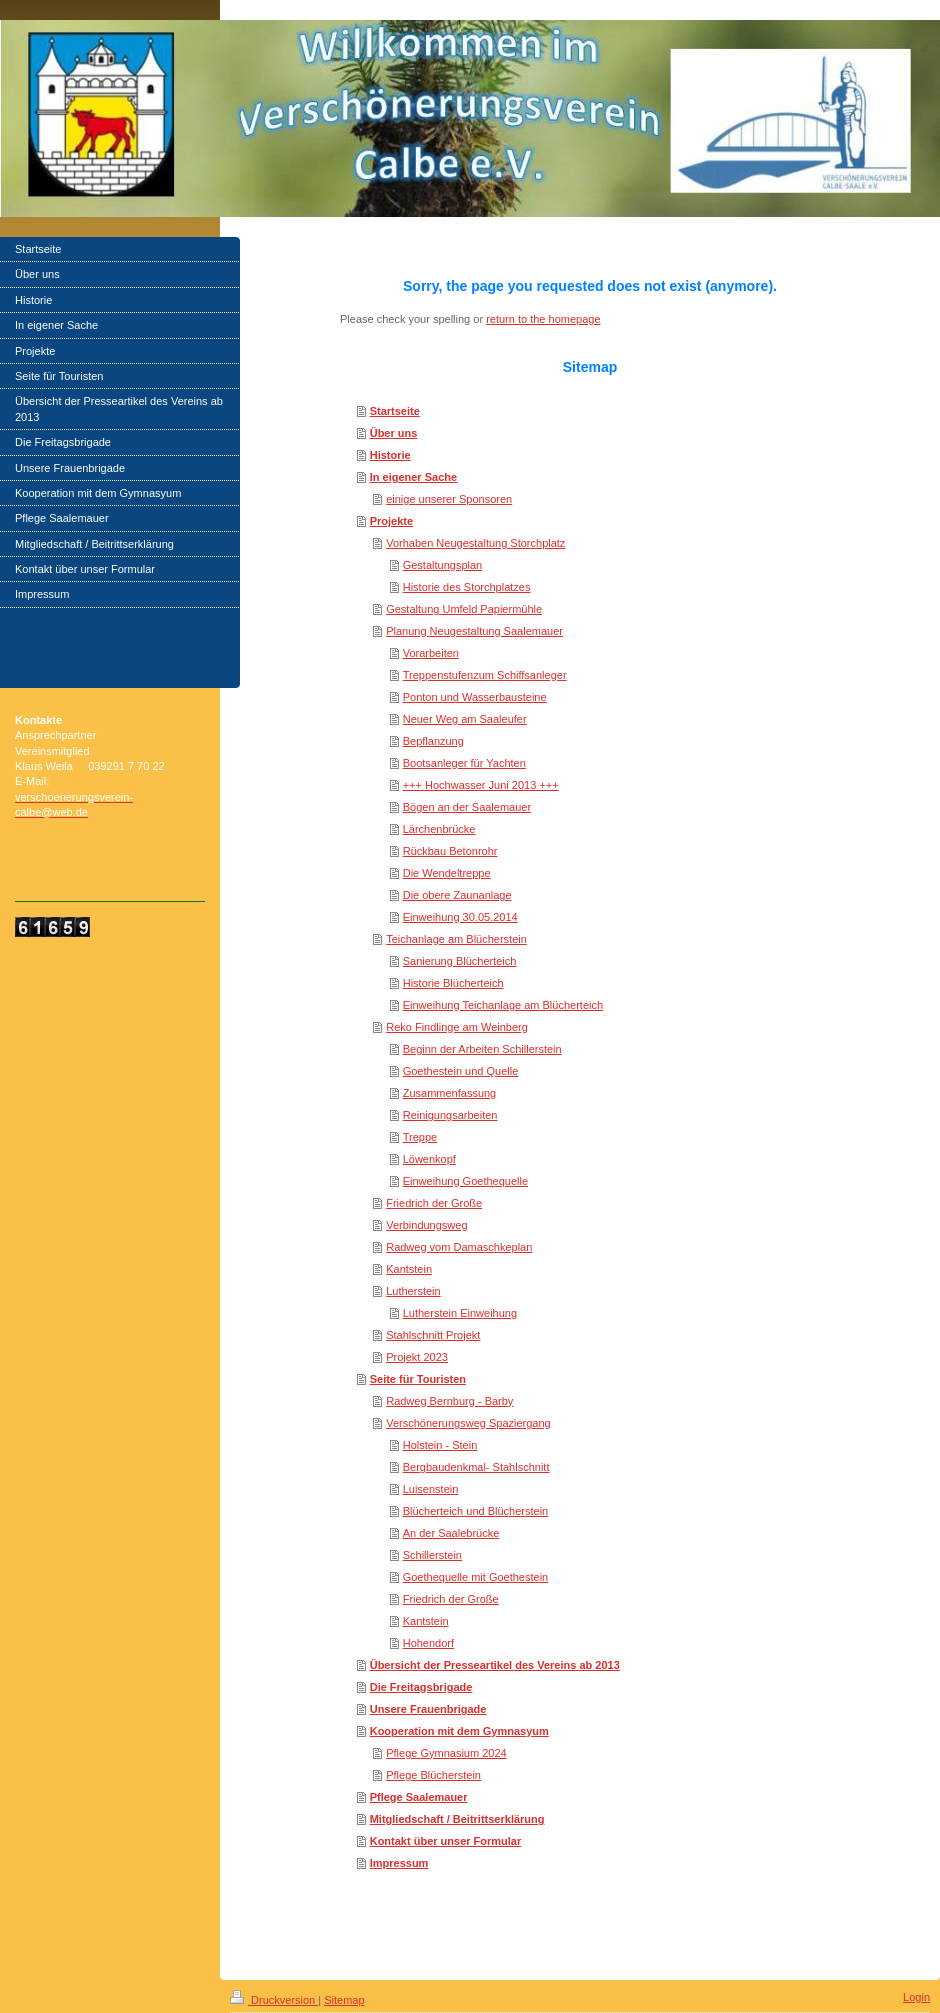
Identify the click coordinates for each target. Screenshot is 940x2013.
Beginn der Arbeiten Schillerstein (482, 1049)
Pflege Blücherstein (433, 1775)
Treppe (420, 1137)
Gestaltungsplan (443, 565)
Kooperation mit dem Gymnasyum (459, 1731)
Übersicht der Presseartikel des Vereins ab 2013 (495, 1665)
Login (916, 1997)
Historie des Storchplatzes (467, 587)
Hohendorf (428, 1643)
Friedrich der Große (434, 1203)
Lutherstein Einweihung (460, 1313)
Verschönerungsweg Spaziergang (468, 1423)
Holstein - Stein (440, 1445)
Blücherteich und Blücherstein (476, 1511)
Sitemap (344, 2000)
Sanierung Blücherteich (460, 961)
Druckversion (274, 2000)
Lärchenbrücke (439, 829)
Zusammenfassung (450, 1093)
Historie (390, 455)
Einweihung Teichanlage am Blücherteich (503, 1005)
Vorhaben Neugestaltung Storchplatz (475, 543)
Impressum (399, 1863)
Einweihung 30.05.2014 (460, 917)
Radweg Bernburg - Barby (449, 1401)
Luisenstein (431, 1489)
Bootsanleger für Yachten (464, 763)
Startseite (395, 411)
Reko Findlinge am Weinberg (457, 1027)
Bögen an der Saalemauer (467, 807)
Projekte (391, 521)
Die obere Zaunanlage (457, 895)
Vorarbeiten (431, 653)
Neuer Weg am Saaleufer (465, 719)
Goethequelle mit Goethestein (476, 1577)
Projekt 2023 (417, 1357)
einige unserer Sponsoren (449, 499)
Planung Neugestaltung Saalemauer (474, 631)
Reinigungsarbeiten (450, 1115)
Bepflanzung (433, 741)
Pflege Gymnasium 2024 (446, 1753)
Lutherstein (413, 1291)
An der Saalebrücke (451, 1533)
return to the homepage (543, 319)
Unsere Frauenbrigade (428, 1709)
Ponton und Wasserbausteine (475, 697)
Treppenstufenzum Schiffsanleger (485, 675)
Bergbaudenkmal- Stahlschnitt (476, 1467)
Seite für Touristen (418, 1379)
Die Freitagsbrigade (421, 1687)
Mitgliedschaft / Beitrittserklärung (457, 1819)
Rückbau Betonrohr (450, 851)
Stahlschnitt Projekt (433, 1335)
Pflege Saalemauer (419, 1797)
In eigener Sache (413, 477)
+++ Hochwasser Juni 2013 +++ (481, 785)
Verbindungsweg (426, 1225)
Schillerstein (432, 1555)
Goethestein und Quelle (461, 1071)
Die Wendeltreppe (447, 873)
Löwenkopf (429, 1159)
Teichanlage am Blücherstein (456, 939)
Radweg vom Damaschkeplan (459, 1247)
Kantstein (409, 1269)
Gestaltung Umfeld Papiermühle (464, 609)
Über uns (394, 433)
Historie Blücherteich (453, 983)
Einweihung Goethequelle (465, 1181)
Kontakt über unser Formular (446, 1841)
